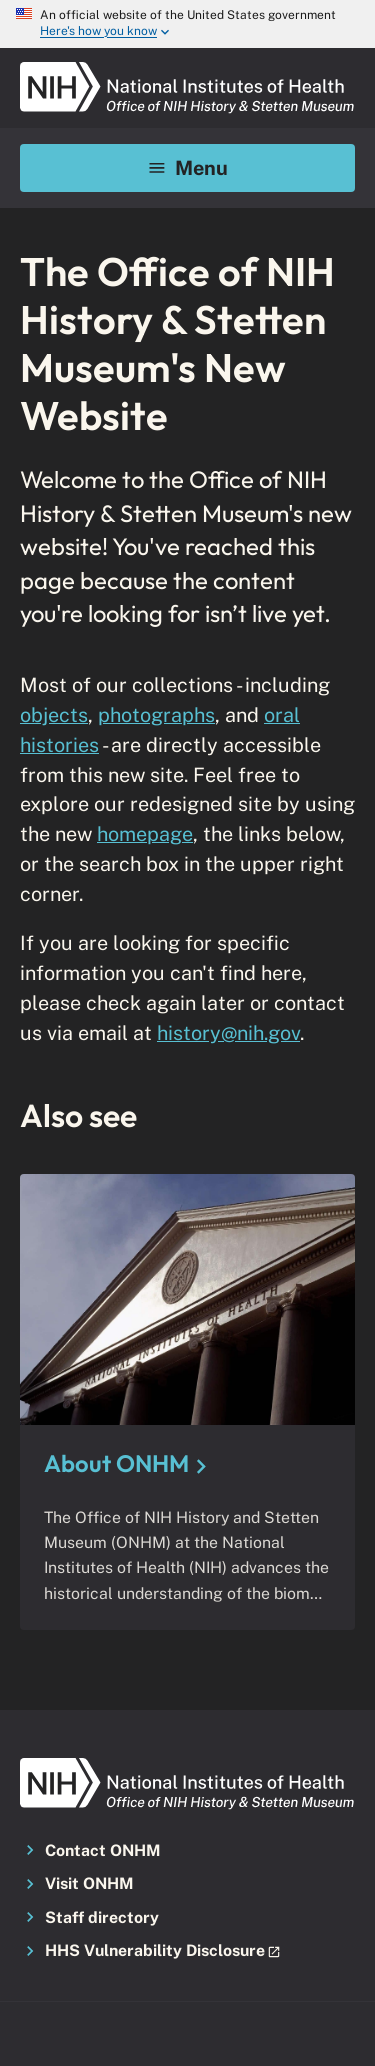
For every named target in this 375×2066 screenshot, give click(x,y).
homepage (145, 833)
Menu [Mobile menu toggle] (187, 167)
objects (54, 714)
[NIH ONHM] (187, 68)
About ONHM (116, 1463)
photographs (156, 714)
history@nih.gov (228, 1032)
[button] (187, 1952)
